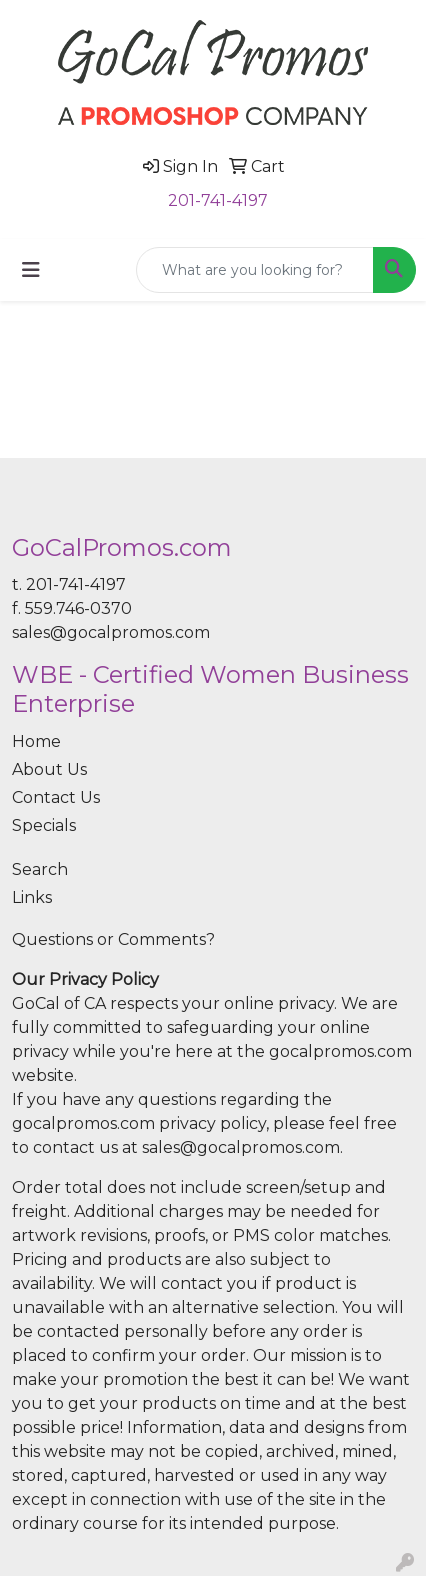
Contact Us (56, 797)
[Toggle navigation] (31, 270)
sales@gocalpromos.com (111, 632)
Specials (44, 825)
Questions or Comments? (113, 939)
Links (32, 897)
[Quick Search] (255, 270)
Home (36, 741)
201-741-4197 (218, 200)
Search (40, 869)
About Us (49, 769)
